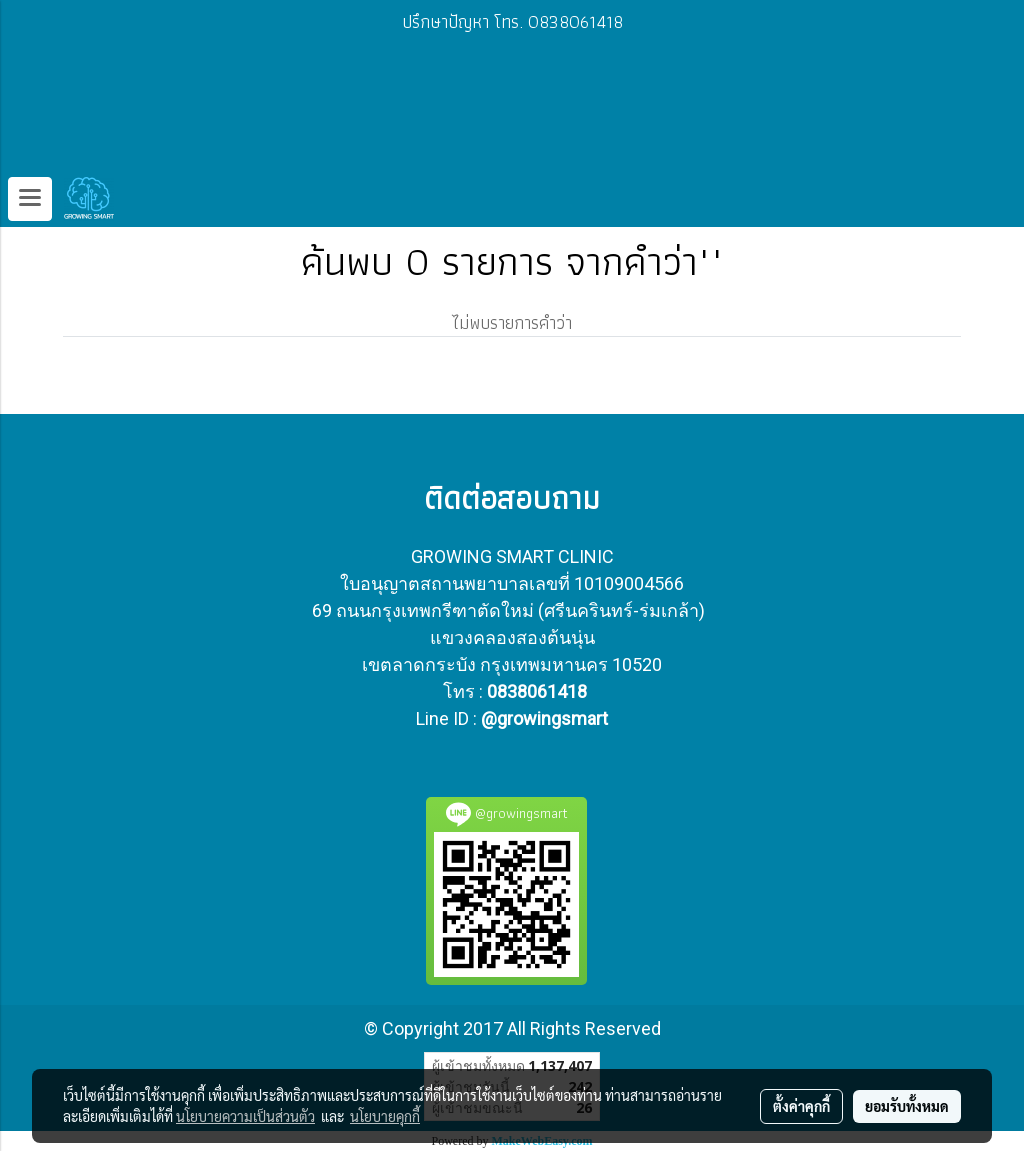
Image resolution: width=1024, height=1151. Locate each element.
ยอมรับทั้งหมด (907, 1106)
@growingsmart (544, 718)
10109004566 (629, 583)
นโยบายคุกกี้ (385, 1116)
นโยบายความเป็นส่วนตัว (245, 1116)
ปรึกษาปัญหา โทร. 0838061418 (512, 21)
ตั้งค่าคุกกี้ (801, 1106)
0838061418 (537, 691)
